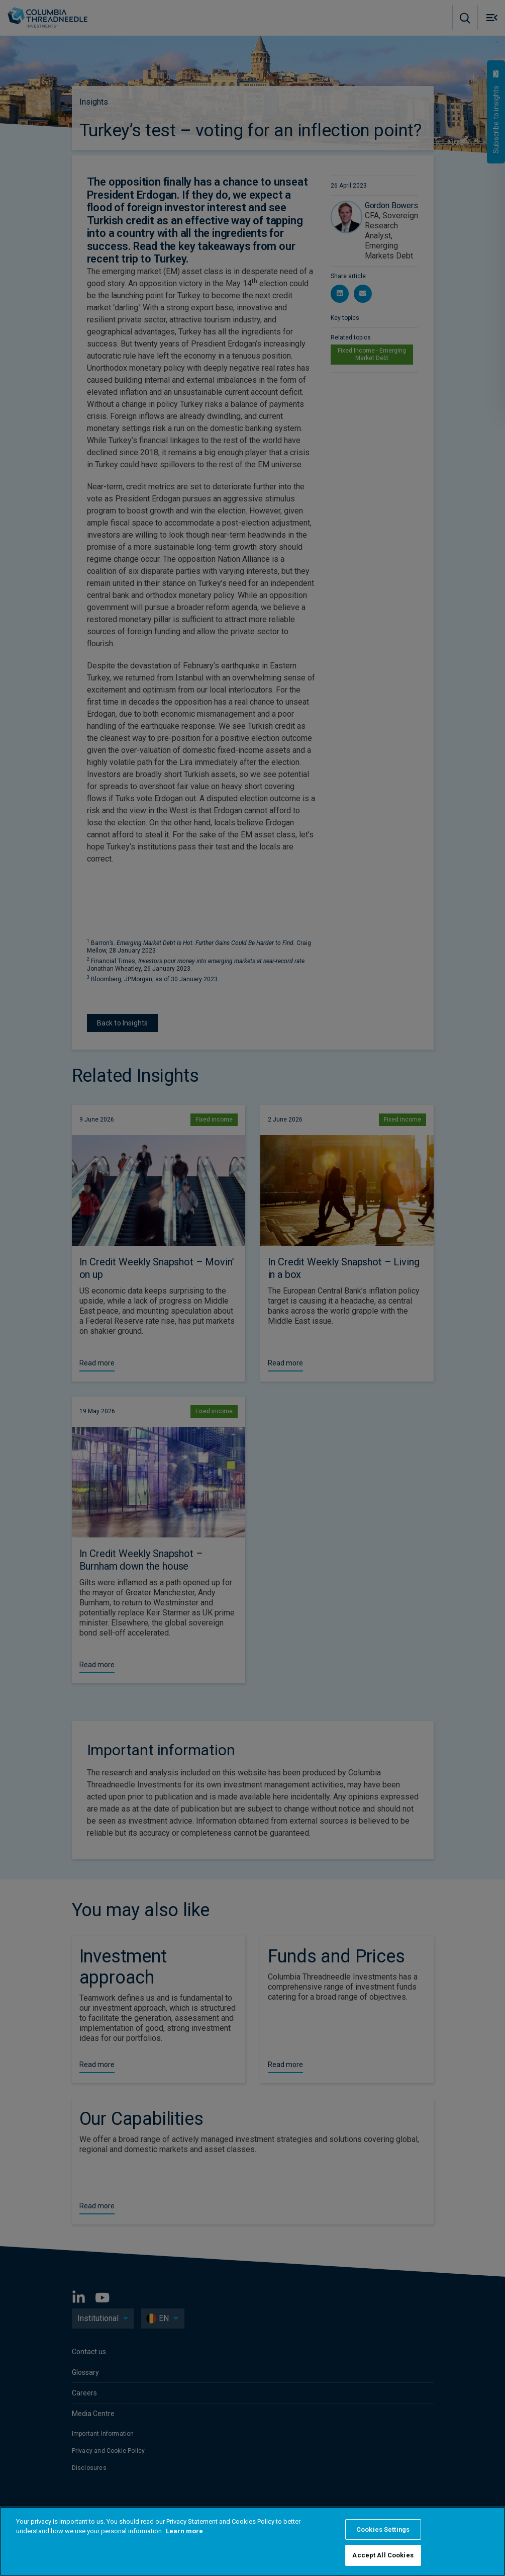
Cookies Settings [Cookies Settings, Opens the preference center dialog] (383, 2529)
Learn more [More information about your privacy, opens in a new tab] (184, 2531)
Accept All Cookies (382, 2555)
